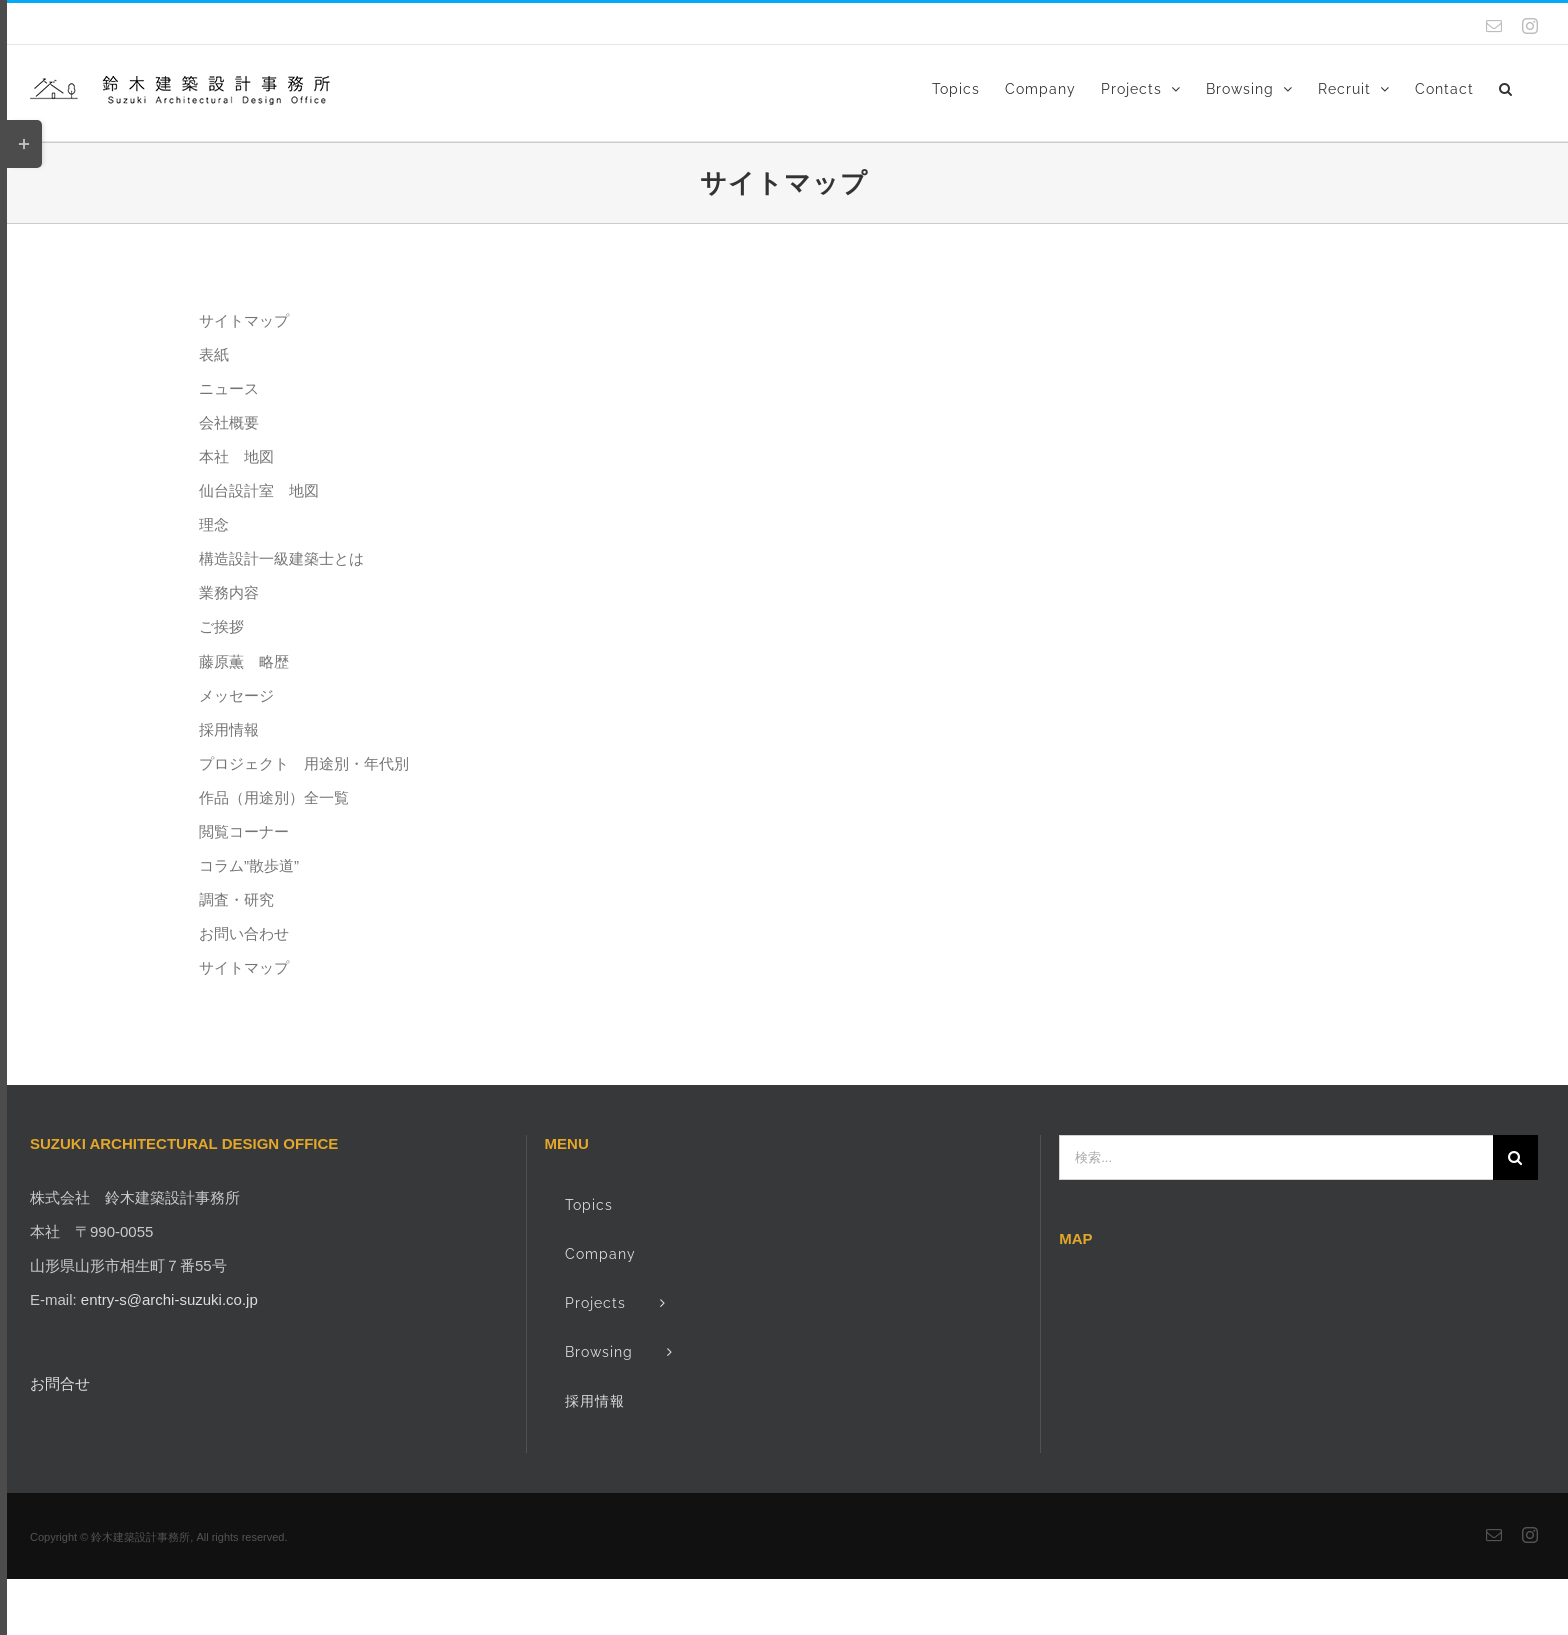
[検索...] (1276, 1157)
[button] (1506, 87)
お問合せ (60, 1383)
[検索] (1515, 1157)
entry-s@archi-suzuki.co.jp (169, 1299)
